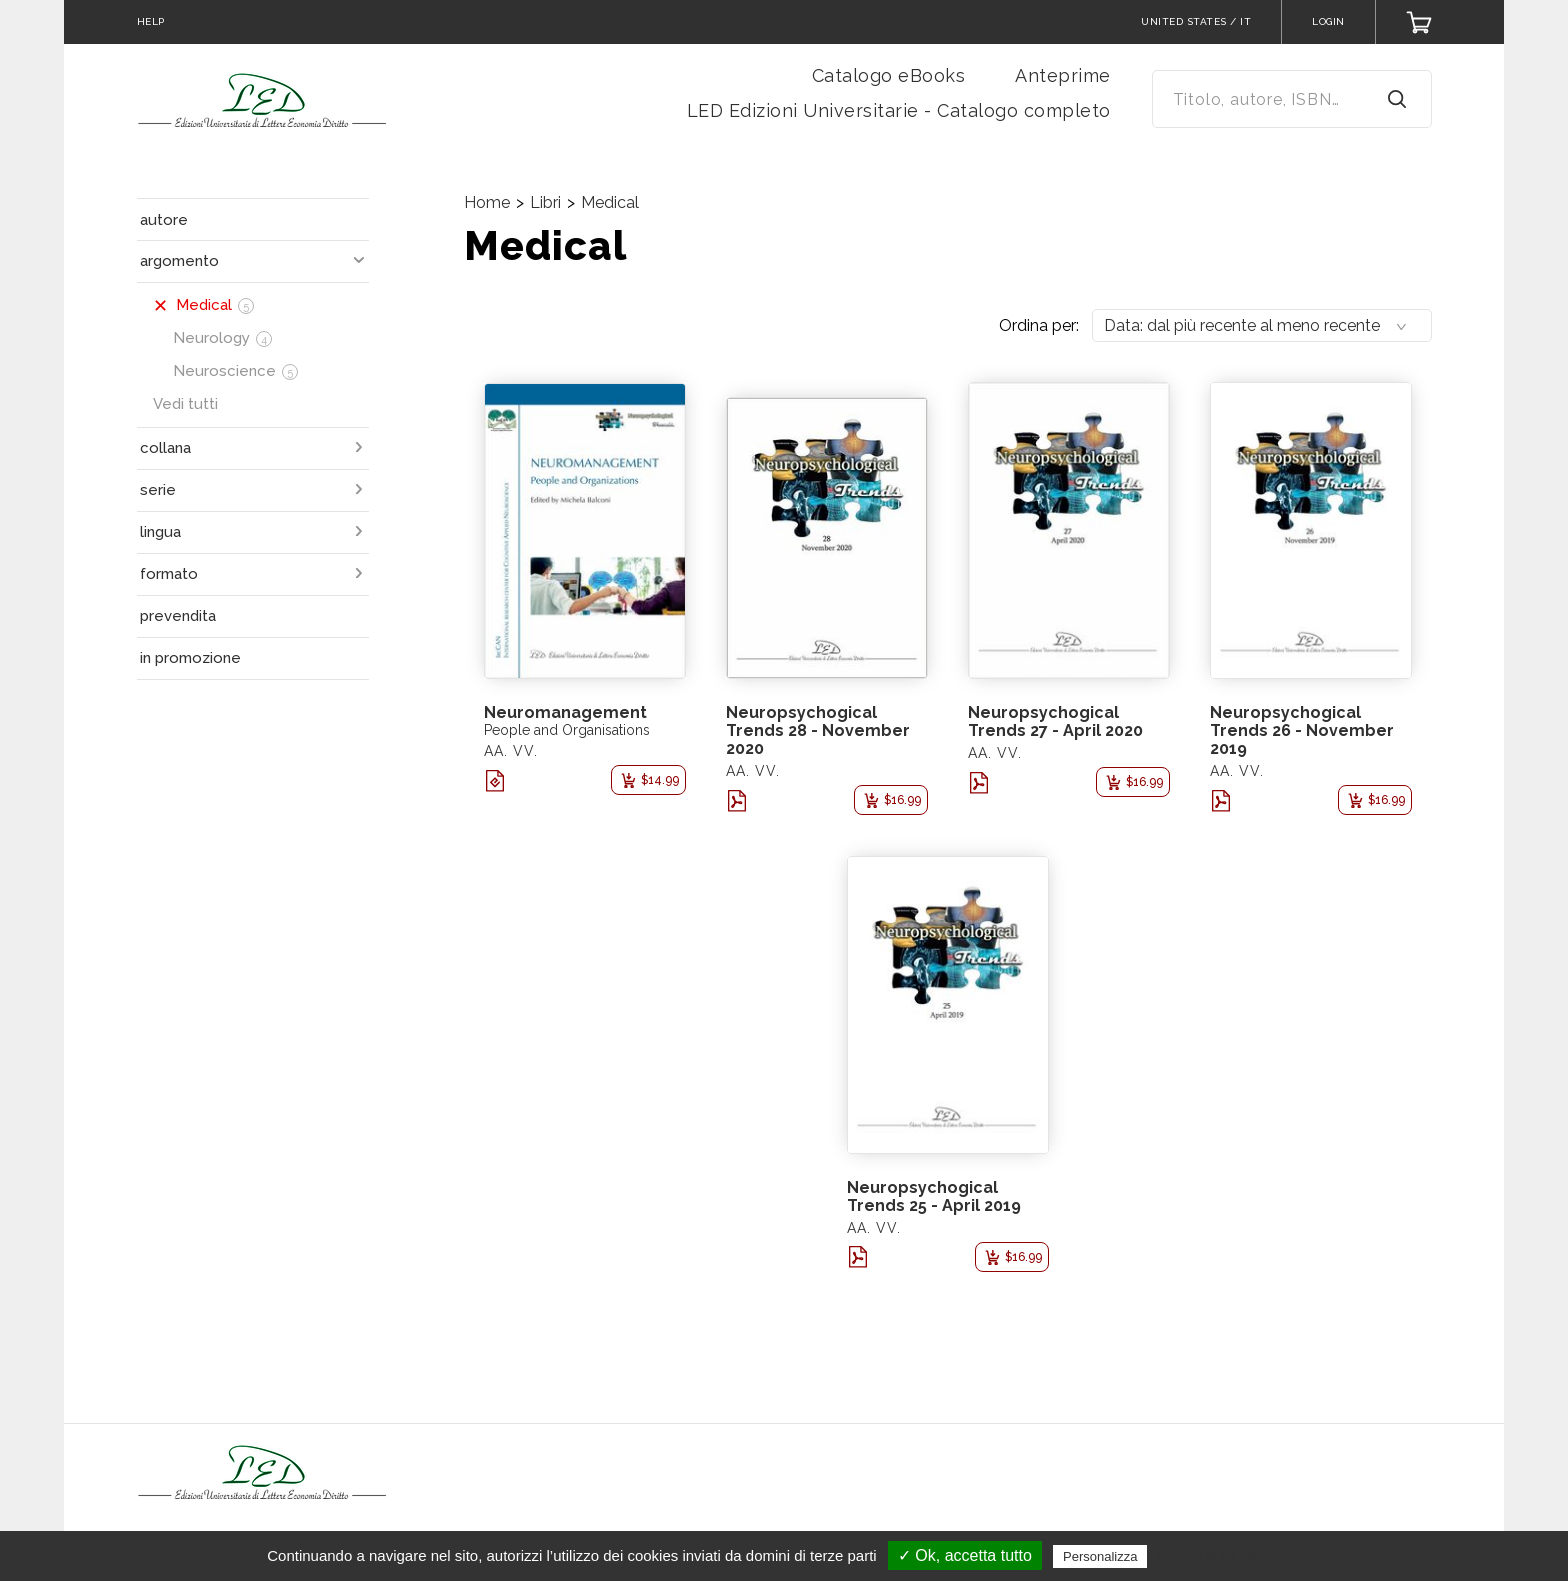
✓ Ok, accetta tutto (965, 1555)
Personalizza (1100, 1556)
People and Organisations (567, 730)
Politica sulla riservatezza (1236, 1556)
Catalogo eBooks (889, 75)
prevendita (178, 616)
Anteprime (1063, 75)
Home (487, 202)
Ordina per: (1039, 325)
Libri (545, 202)
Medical (610, 202)
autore (164, 220)
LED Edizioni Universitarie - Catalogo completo (899, 110)
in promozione (190, 658)
